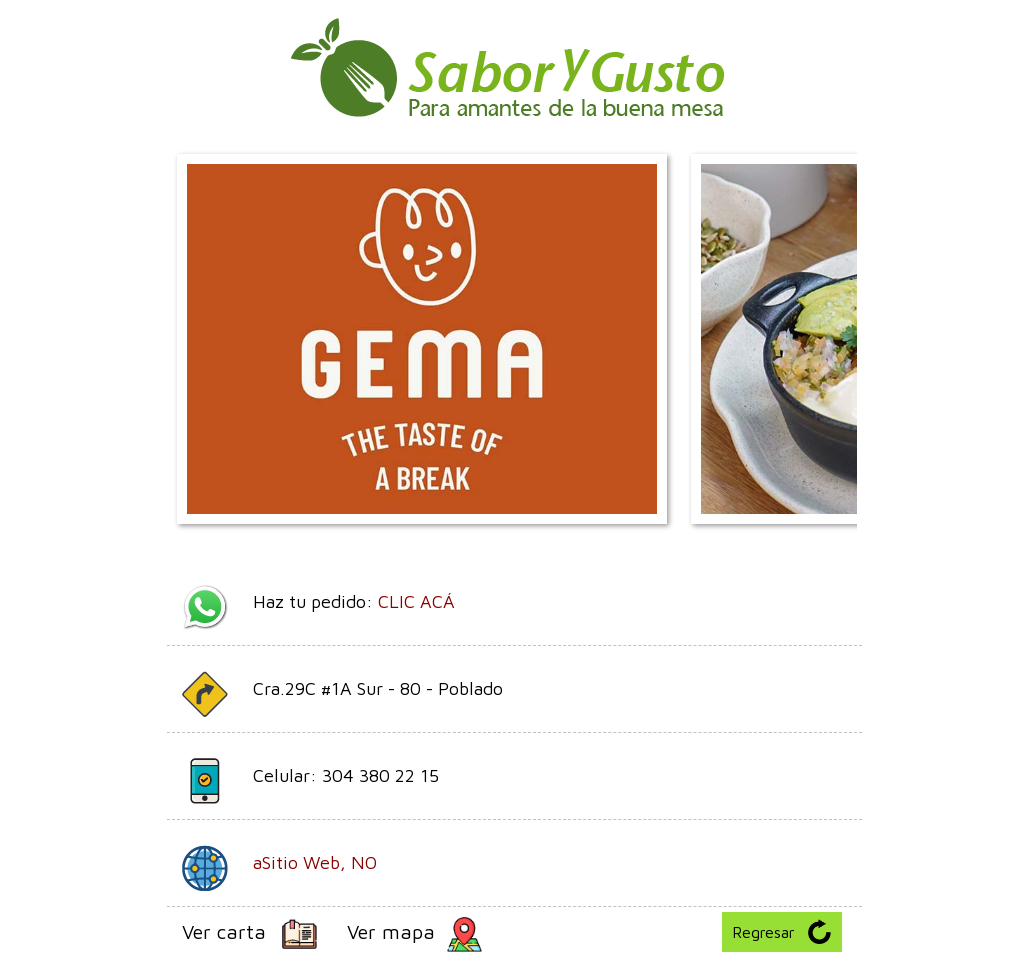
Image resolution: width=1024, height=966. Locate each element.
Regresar (782, 931)
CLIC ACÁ (416, 601)
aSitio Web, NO (315, 862)
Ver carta (249, 934)
